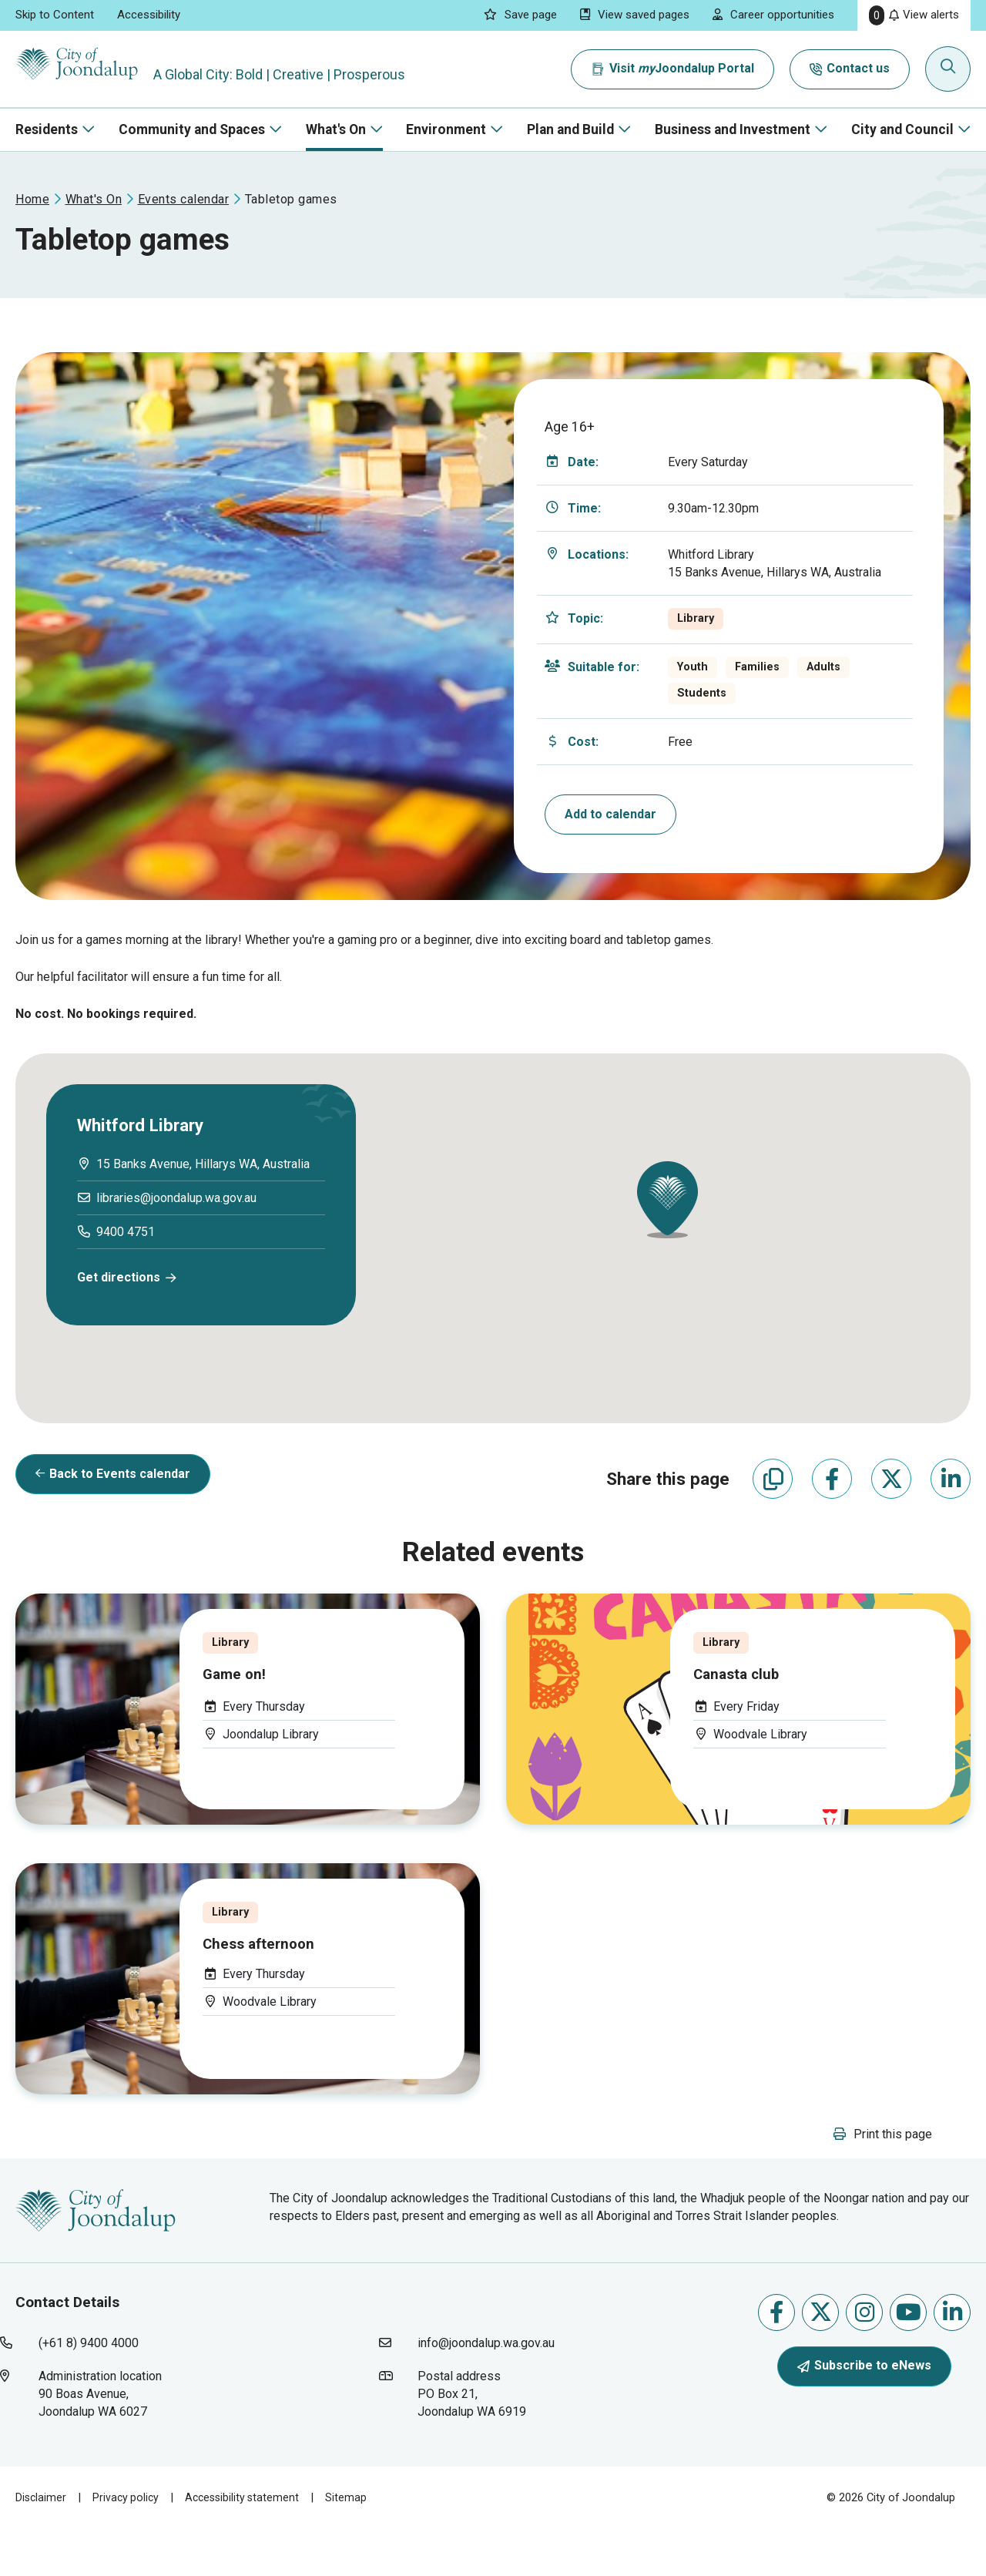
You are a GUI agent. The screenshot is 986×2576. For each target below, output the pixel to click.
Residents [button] (46, 129)
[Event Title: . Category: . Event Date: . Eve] (247, 1733)
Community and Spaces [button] (192, 129)
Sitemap (354, 2544)
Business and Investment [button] (732, 129)
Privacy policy (128, 2544)
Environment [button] (446, 129)
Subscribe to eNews (864, 2411)
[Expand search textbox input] (951, 69)
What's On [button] (336, 129)
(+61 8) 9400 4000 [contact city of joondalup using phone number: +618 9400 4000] (89, 2390)
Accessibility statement (248, 2544)
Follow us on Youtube (908, 2358)
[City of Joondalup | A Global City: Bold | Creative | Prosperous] (95, 69)
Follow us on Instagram (864, 2358)
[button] (667, 1199)
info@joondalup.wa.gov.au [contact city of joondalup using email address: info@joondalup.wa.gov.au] (486, 2390)
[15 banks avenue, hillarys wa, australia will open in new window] (203, 1164)
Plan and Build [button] (570, 129)
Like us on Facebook (776, 2358)
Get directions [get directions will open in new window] (118, 1277)
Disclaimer (41, 2544)
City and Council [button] (902, 129)
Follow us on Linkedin (952, 2358)
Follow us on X (821, 2358)
